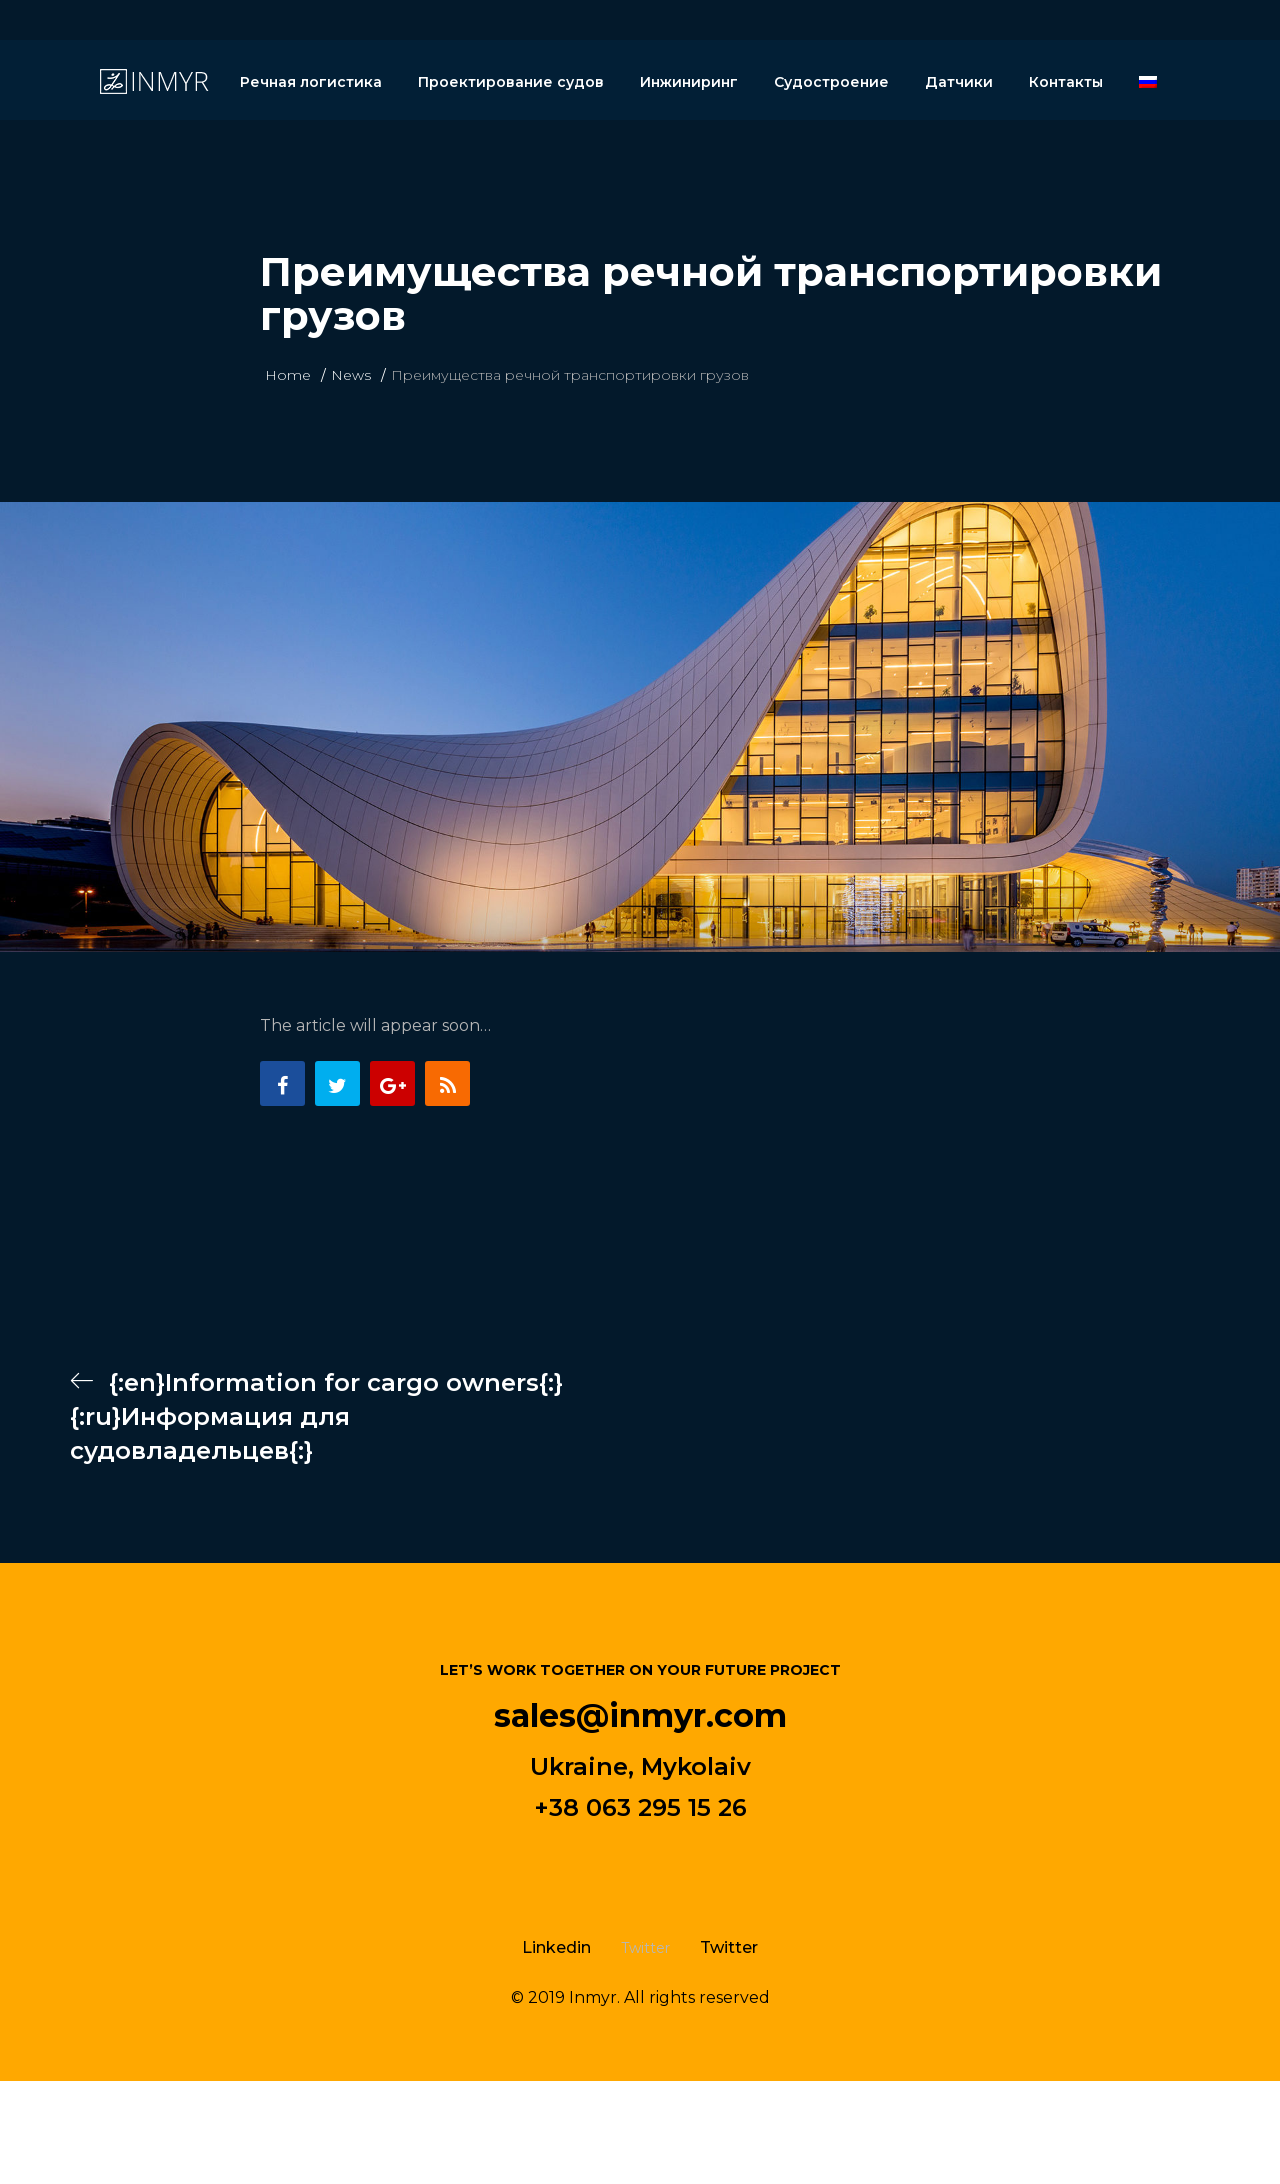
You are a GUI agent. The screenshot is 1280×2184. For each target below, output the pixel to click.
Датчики (959, 82)
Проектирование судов (511, 82)
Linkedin (556, 1947)
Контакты (1066, 82)
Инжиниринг (689, 82)
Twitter (729, 1947)
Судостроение (831, 82)
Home (288, 375)
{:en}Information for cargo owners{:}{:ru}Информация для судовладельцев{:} (316, 1416)
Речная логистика (311, 82)
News (351, 375)
